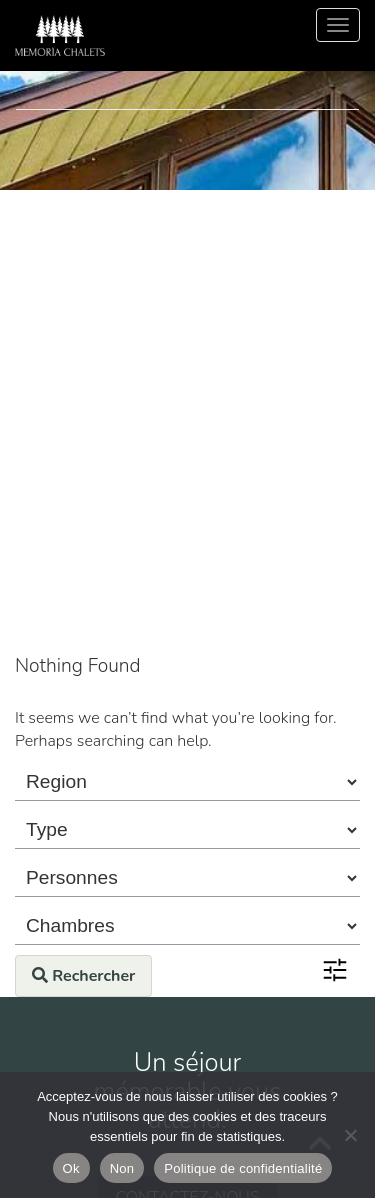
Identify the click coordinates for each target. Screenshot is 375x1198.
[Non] (350, 1135)
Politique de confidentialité (243, 1168)
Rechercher (83, 976)
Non (122, 1168)
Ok (71, 1168)
